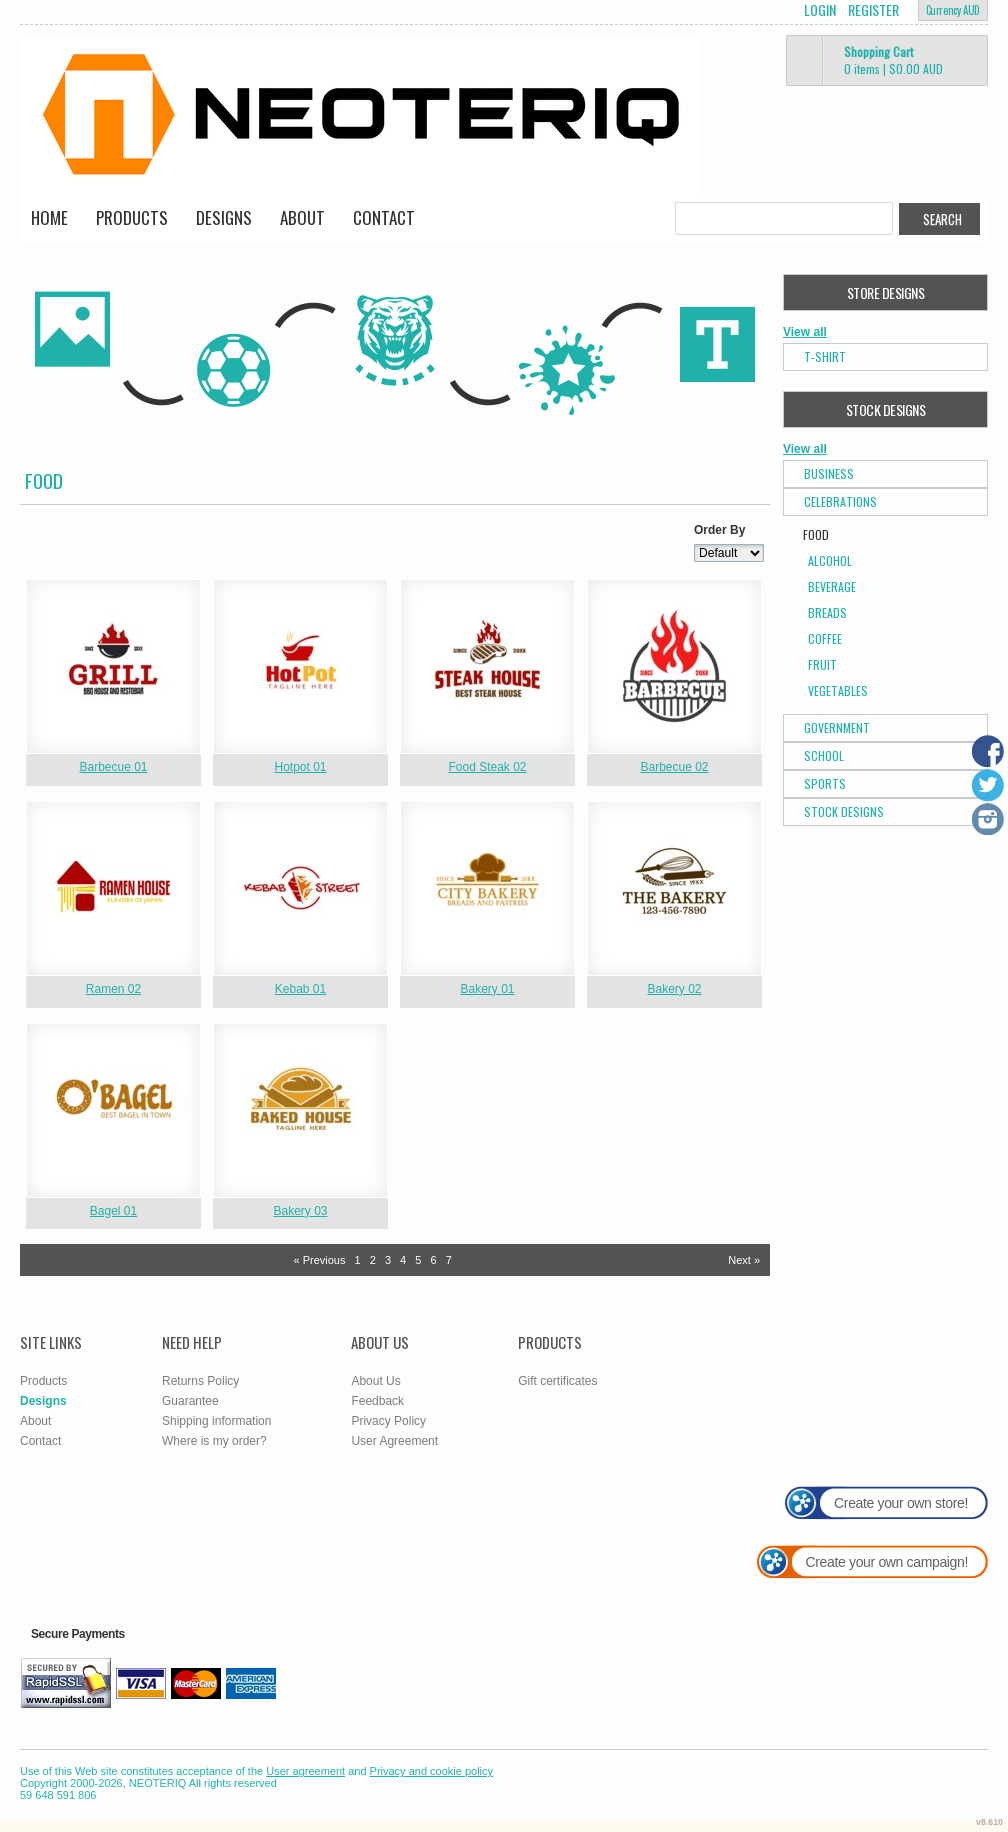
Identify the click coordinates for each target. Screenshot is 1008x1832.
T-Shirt (825, 356)
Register (873, 10)
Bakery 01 (487, 989)
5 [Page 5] (418, 1260)
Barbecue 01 (113, 767)
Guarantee (190, 1401)
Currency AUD (953, 10)
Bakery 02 (674, 989)
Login (820, 10)
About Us (375, 1381)
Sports (825, 783)
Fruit (822, 664)
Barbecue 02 (674, 767)
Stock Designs (844, 811)
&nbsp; (113, 666)
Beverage (832, 586)
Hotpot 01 (300, 767)
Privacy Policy (388, 1421)
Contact (384, 217)
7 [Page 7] (449, 1260)
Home (49, 217)
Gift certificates (557, 1381)
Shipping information (216, 1421)
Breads (827, 612)
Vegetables (838, 690)
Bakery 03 (300, 1211)
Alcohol (830, 560)
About (302, 217)
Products (132, 217)
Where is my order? (214, 1441)
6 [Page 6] (433, 1260)
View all (805, 332)
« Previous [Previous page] (319, 1260)
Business (829, 473)
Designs (224, 217)
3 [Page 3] (388, 1260)
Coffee (825, 638)
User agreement (305, 1771)
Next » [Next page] (744, 1260)
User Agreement (394, 1441)
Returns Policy (200, 1381)
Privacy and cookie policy (432, 1771)
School (824, 755)
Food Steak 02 (487, 767)
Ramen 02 (113, 989)
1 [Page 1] (358, 1260)
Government (837, 727)
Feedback (377, 1401)
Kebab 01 (300, 989)
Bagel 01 (113, 1211)
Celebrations (840, 501)
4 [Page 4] (403, 1260)
